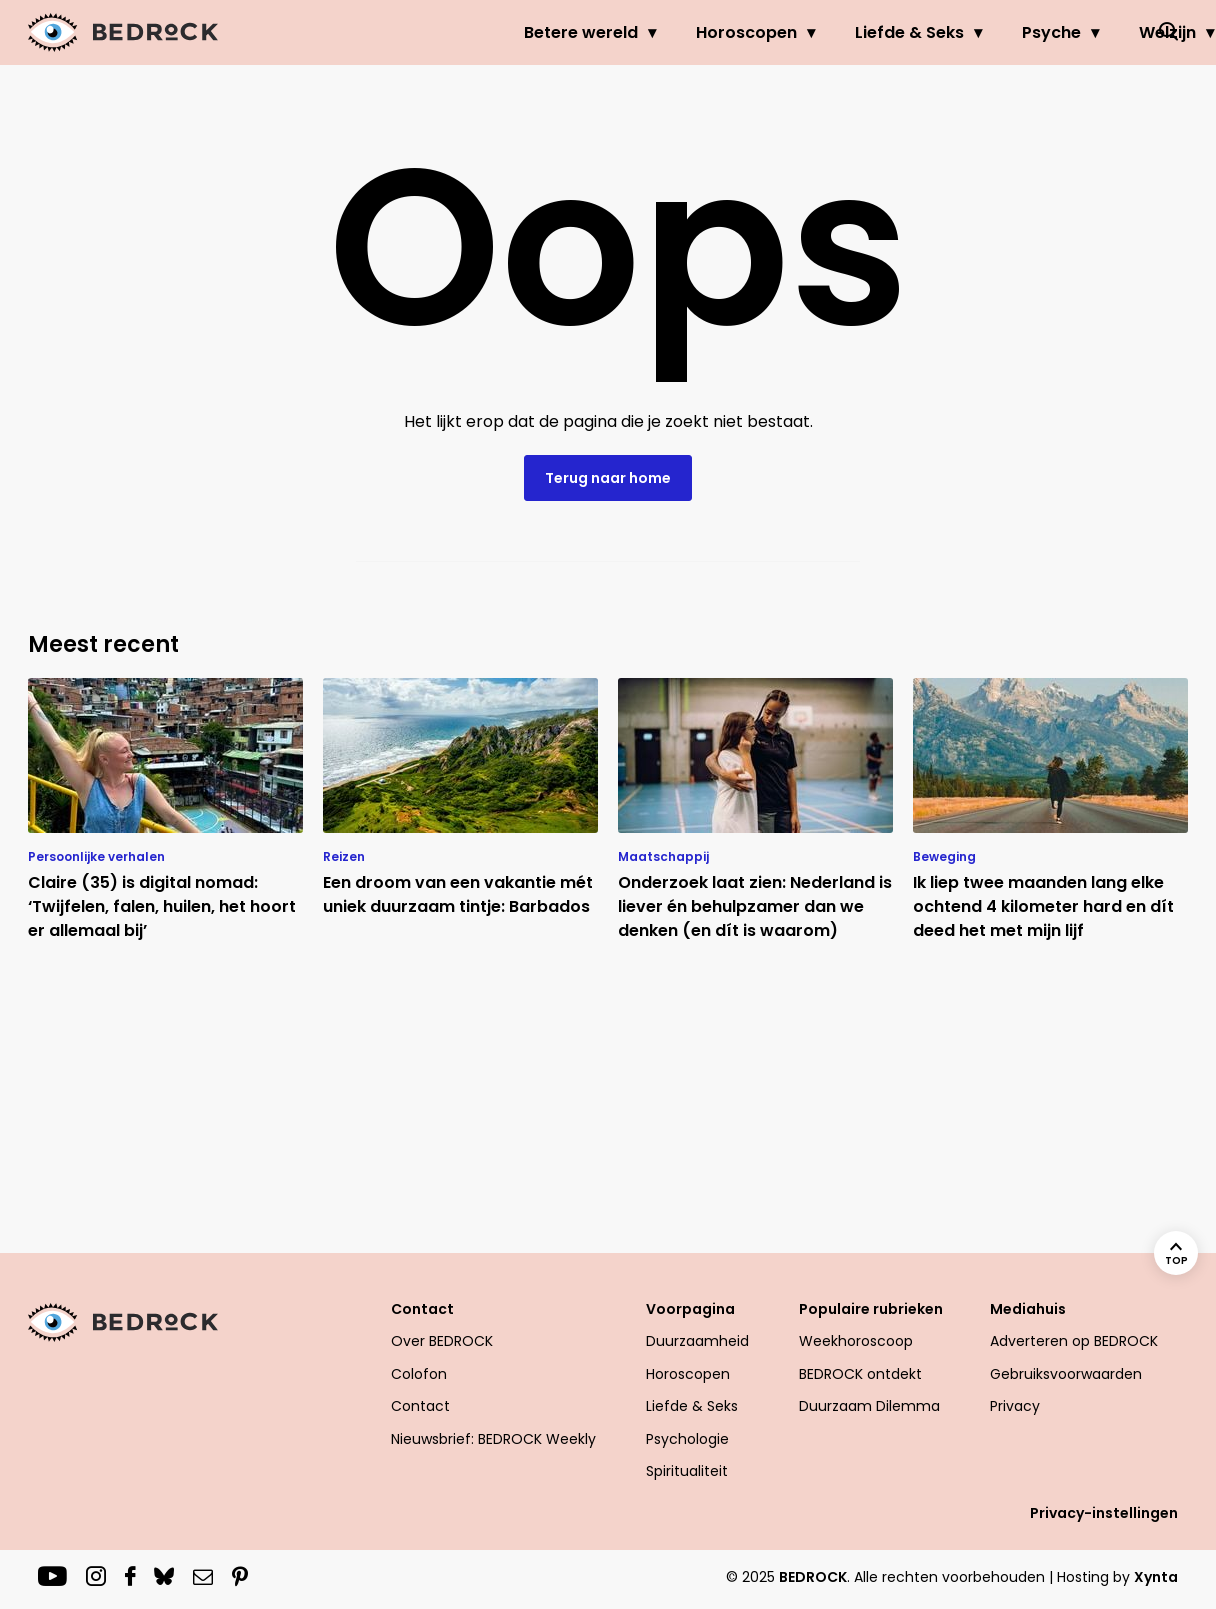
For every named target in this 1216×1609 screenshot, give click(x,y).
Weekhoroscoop (856, 1341)
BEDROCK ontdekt (860, 1374)
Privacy (1015, 1406)
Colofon (419, 1374)
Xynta (1156, 1577)
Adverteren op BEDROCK (1074, 1341)
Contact (422, 1309)
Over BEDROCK (442, 1341)
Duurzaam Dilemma (869, 1406)
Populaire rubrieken (871, 1309)
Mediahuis (1028, 1309)
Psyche (955, 32)
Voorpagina (690, 1309)
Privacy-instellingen (1104, 1513)
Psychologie (687, 1439)
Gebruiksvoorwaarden (1066, 1374)
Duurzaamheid (697, 1341)
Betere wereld (485, 32)
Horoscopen (650, 32)
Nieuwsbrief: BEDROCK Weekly (493, 1439)
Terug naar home (608, 478)
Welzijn (1071, 32)
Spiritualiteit (687, 1471)
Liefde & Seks (813, 32)
